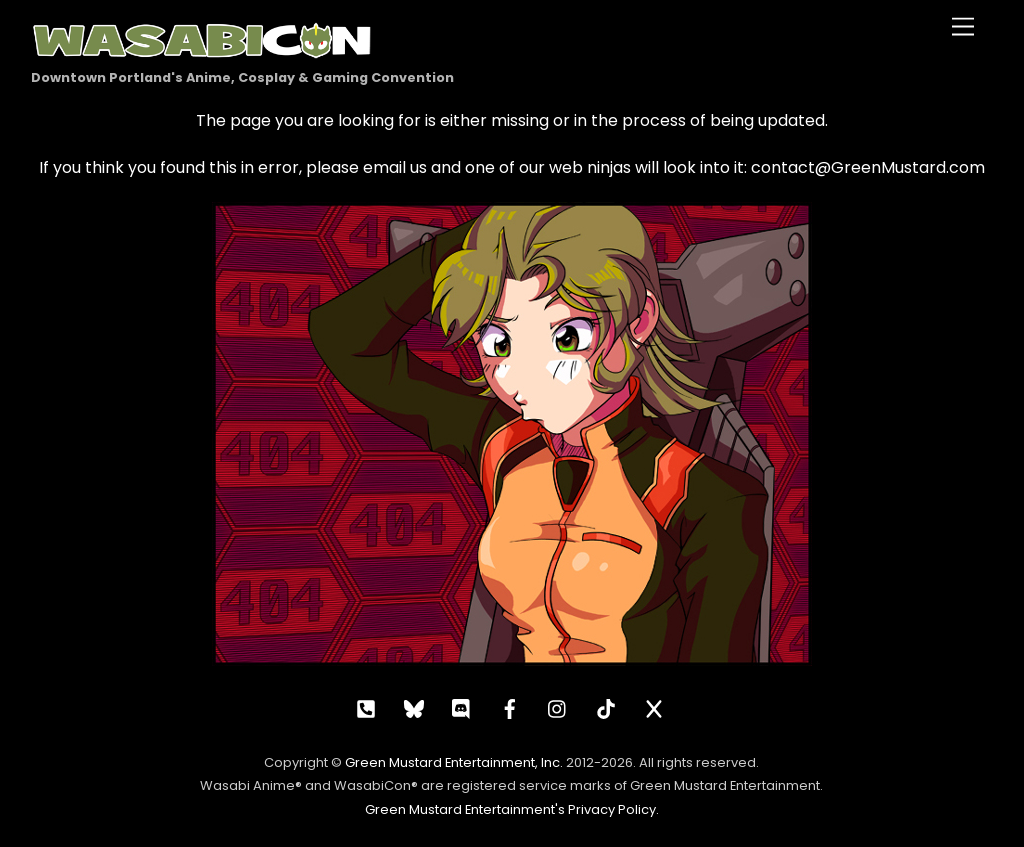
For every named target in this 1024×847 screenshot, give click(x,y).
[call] (366, 707)
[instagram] (558, 707)
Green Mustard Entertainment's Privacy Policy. (512, 809)
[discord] (462, 707)
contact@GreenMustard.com (868, 167)
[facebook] (510, 707)
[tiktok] (606, 707)
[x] (654, 707)
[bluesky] (414, 707)
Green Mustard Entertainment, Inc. (454, 762)
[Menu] (963, 27)
